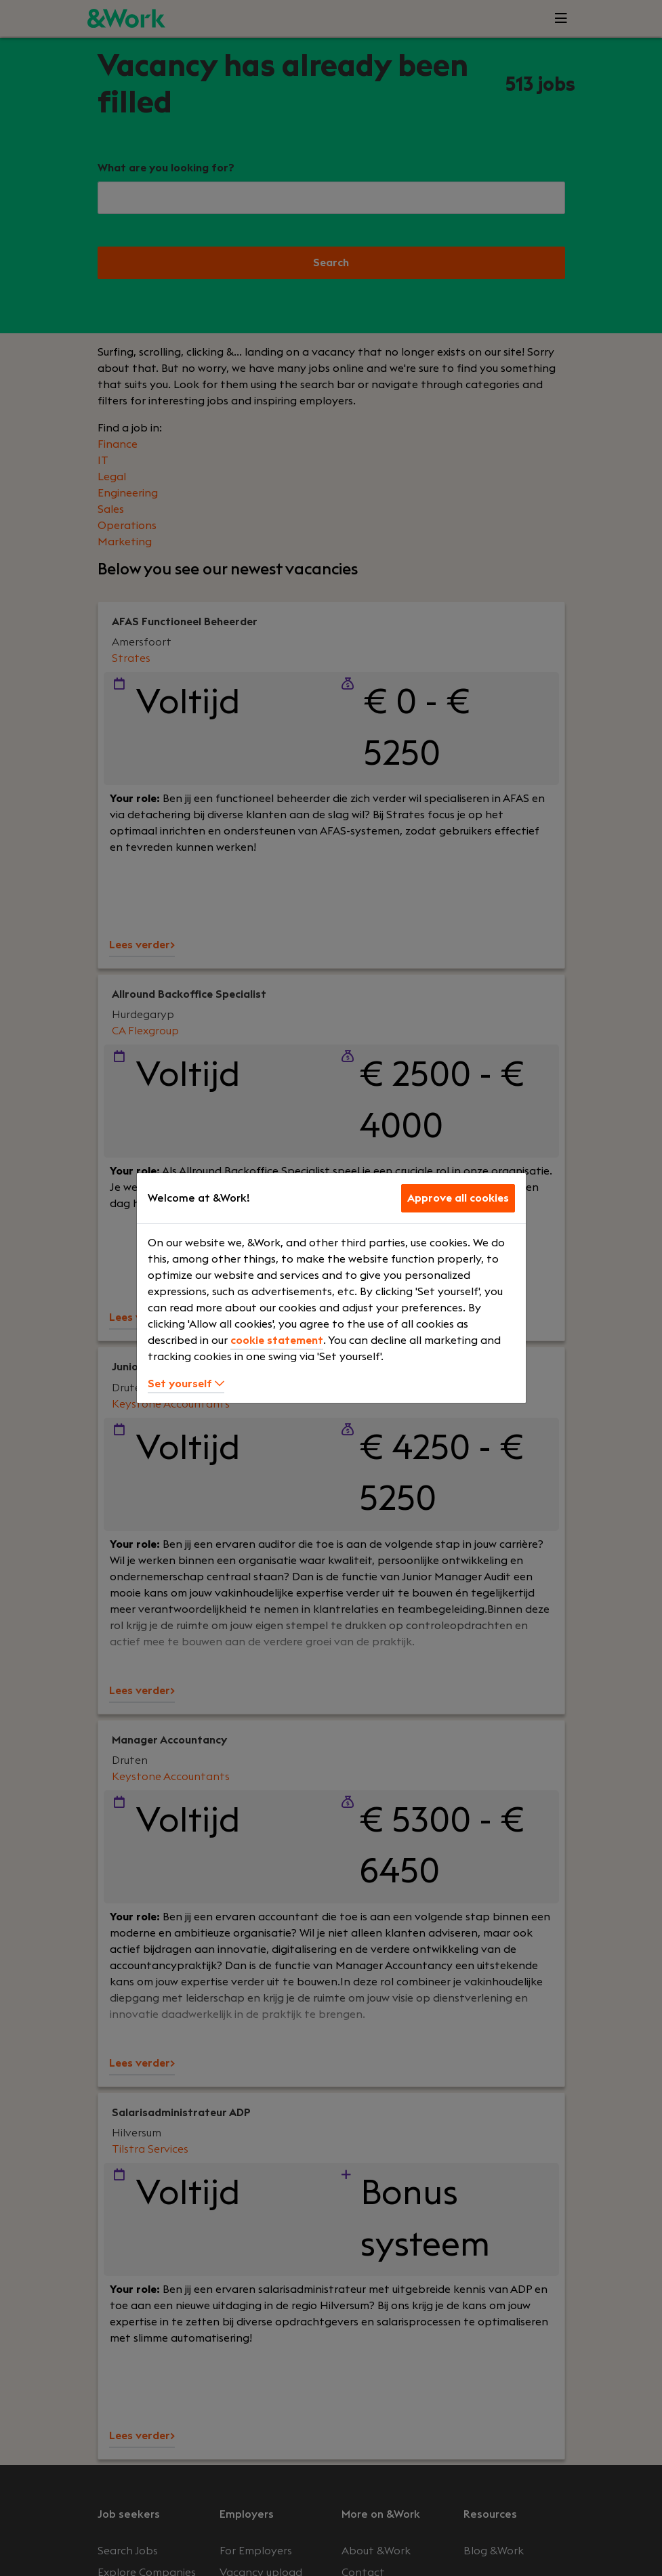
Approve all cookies (458, 1198)
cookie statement (276, 1340)
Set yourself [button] (186, 1383)
